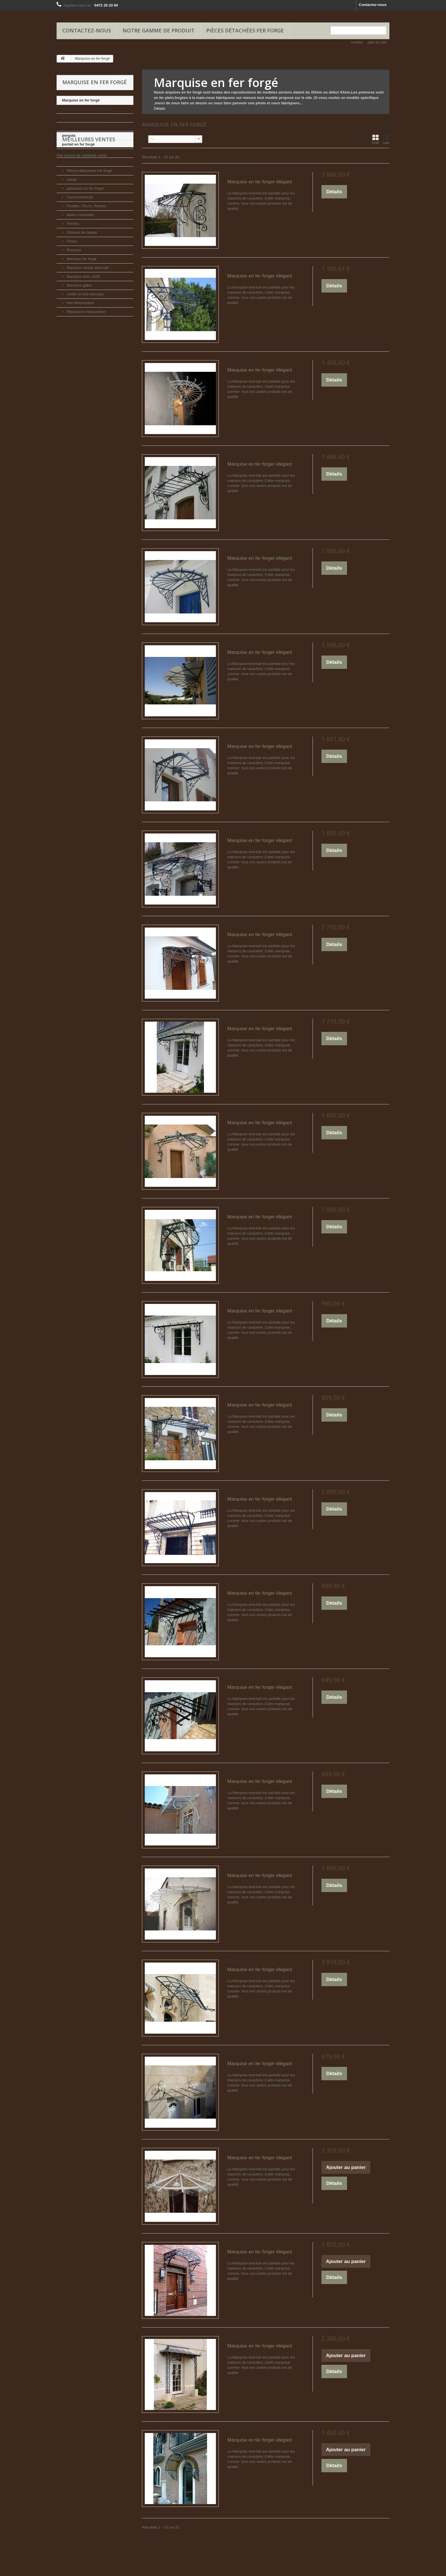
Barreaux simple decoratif (87, 268)
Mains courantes (80, 215)
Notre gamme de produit (159, 30)
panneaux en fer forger (85, 188)
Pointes (72, 223)
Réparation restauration (83, 162)
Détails (159, 108)
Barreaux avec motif (83, 276)
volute (71, 179)
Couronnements (79, 197)
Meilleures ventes (88, 333)
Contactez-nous (373, 5)
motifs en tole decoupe (85, 294)
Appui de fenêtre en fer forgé (87, 109)
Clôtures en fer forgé (80, 127)
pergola (68, 135)
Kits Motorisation (80, 303)
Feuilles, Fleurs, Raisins (86, 206)
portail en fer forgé (78, 144)
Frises (71, 241)
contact (357, 42)
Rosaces (73, 250)
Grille (375, 139)
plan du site (377, 42)
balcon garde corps (79, 153)
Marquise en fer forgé (81, 100)
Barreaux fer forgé (81, 259)
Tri (144, 138)
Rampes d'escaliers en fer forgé (90, 118)
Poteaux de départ (81, 232)
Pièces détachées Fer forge (245, 30)
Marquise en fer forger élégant (259, 181)
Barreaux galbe (79, 285)
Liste (386, 139)
